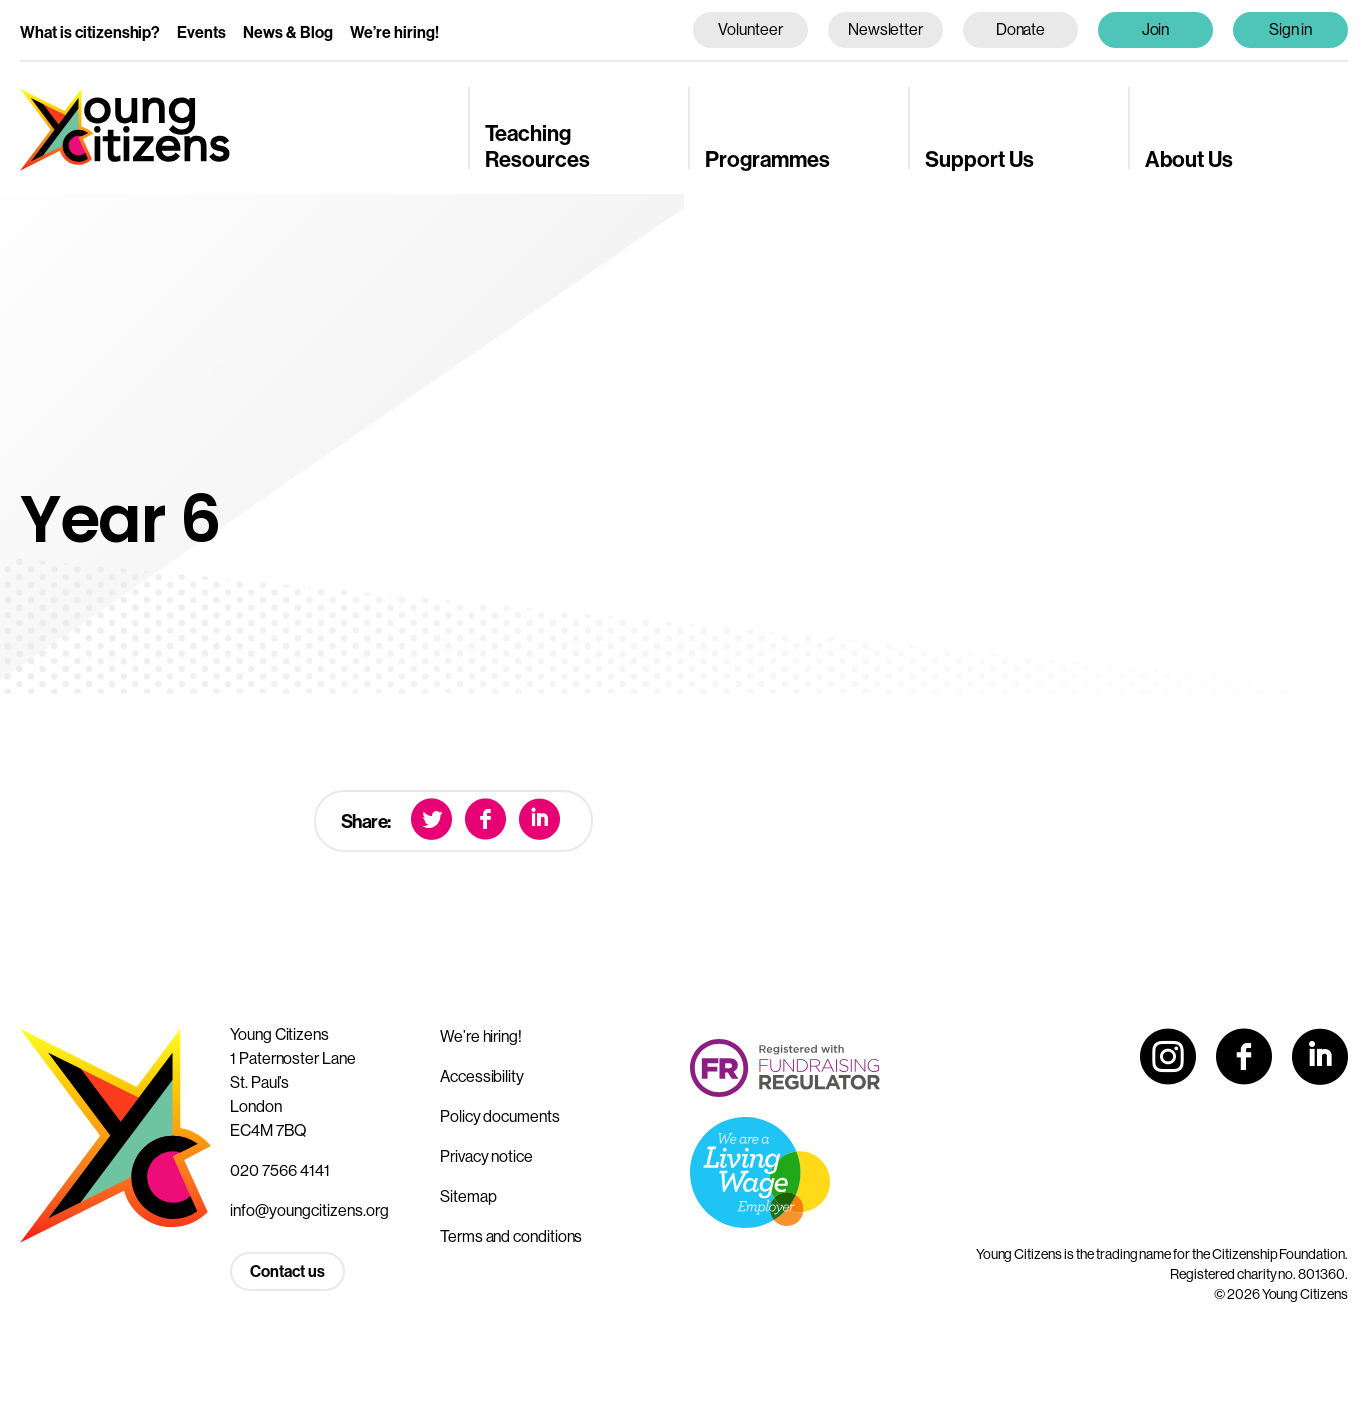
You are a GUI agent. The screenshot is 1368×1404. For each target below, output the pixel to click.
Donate (1021, 29)
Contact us (287, 1271)
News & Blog (288, 32)
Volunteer (750, 29)
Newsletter (885, 29)
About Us (1189, 160)
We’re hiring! (394, 32)
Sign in (1291, 29)
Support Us (979, 160)
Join (1156, 29)
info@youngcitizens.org (309, 1210)
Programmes (767, 160)
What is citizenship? (90, 32)
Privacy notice (486, 1156)
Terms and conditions (511, 1236)
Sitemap (468, 1196)
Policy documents (500, 1116)
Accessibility (482, 1076)
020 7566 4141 (280, 1170)
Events (201, 32)
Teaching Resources (537, 147)
